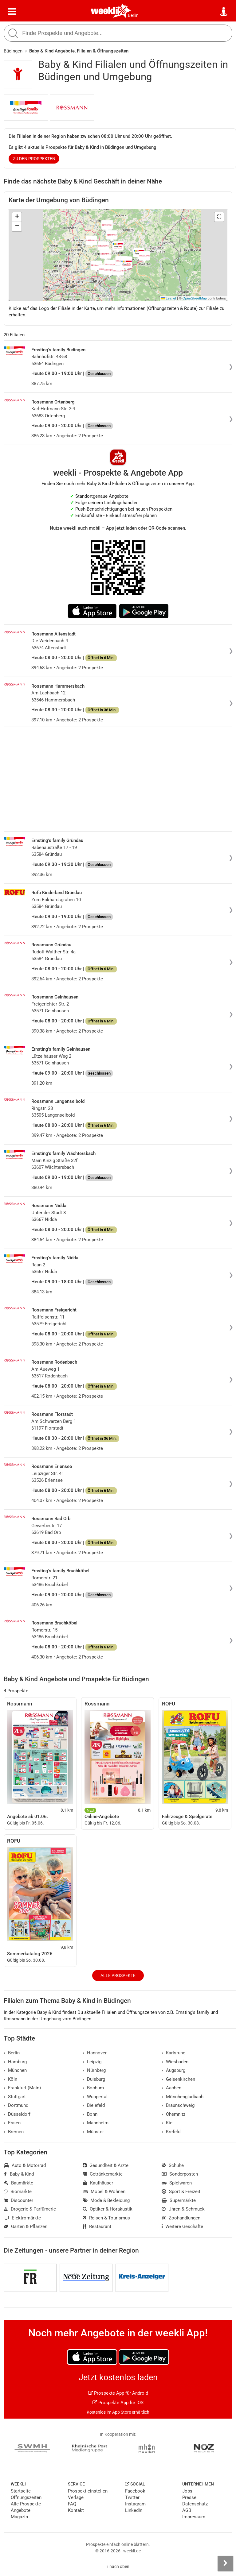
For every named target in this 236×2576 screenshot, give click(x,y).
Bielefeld (94, 2105)
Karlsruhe (173, 2053)
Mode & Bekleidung (106, 2200)
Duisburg (94, 2079)
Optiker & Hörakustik (107, 2209)
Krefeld (171, 2131)
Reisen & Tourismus (106, 2218)
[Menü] (12, 12)
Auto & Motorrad (25, 2165)
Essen (12, 2123)
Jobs (187, 2491)
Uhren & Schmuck (183, 2209)
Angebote (20, 2510)
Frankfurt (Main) (22, 2088)
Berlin (133, 15)
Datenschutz (195, 2504)
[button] (219, 217)
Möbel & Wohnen (104, 2191)
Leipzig (92, 2061)
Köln (10, 2079)
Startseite (21, 2491)
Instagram (135, 2504)
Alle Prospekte (118, 1975)
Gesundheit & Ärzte (105, 2165)
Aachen (171, 2088)
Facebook (135, 2491)
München (15, 2070)
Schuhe (173, 2165)
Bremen (14, 2131)
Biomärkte (18, 2191)
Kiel (168, 2123)
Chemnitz (173, 2114)
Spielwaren (177, 2183)
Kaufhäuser (98, 2183)
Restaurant (97, 2226)
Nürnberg (94, 2070)
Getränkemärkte (103, 2174)
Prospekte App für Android (118, 2393)
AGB (186, 2510)
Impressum (193, 2517)
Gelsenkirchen (178, 2079)
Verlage (76, 2497)
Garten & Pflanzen (25, 2226)
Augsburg (173, 2070)
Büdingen (13, 51)
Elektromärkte (22, 2218)
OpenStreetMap (195, 298)
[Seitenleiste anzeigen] (225, 2563)
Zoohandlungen (181, 2218)
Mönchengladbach (182, 2096)
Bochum (93, 2088)
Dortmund (16, 2105)
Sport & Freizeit (181, 2191)
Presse (189, 2497)
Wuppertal (95, 2096)
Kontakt (76, 2510)
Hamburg (15, 2061)
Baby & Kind (19, 2174)
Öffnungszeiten (26, 2497)
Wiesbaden (175, 2061)
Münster (93, 2131)
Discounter (18, 2200)
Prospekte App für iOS (118, 2402)
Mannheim (95, 2123)
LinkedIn (133, 2510)
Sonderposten (180, 2174)
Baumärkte (18, 2183)
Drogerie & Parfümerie (30, 2209)
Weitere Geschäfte (182, 2226)
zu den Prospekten (34, 158)
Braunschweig (178, 2105)
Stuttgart (15, 2096)
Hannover (95, 2053)
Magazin (19, 2517)
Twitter (132, 2497)
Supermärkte (179, 2200)
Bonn (90, 2114)
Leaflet (168, 298)
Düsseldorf (17, 2114)
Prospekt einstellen (88, 2491)
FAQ (72, 2504)
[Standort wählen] (224, 12)
